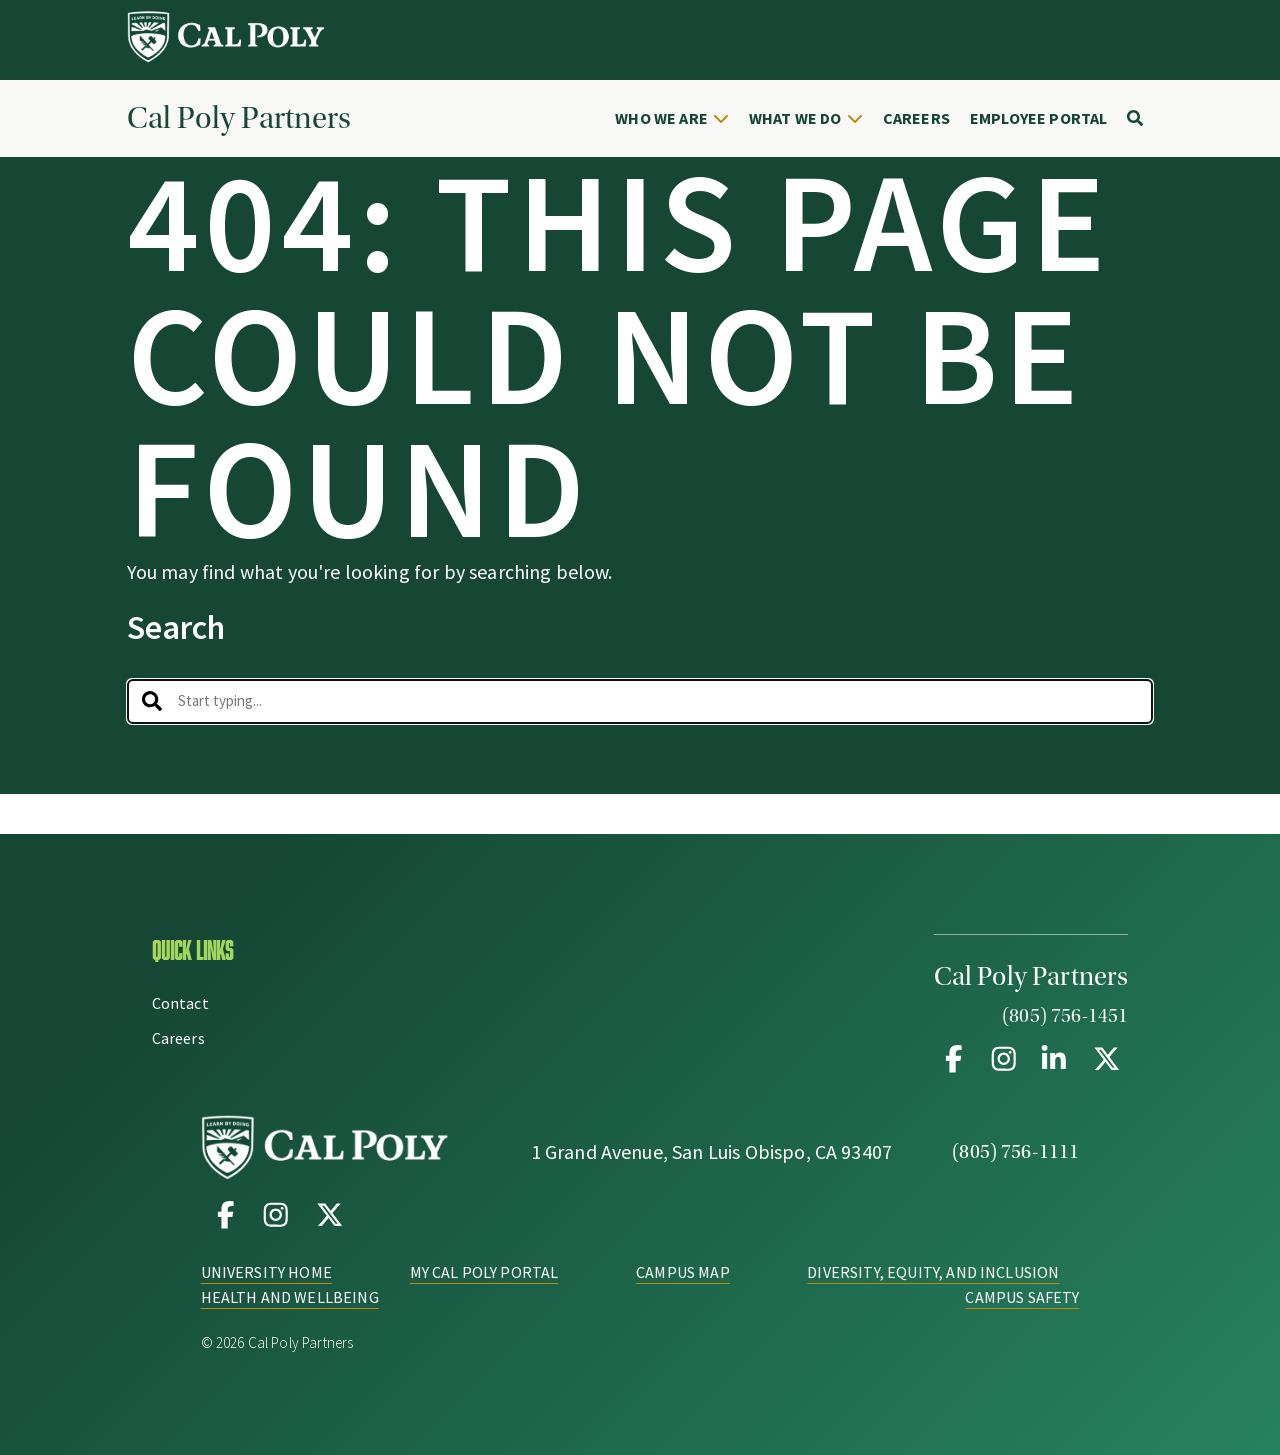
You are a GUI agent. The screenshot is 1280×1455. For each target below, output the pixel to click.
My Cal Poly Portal (484, 1272)
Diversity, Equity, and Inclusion (933, 1272)
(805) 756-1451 (1065, 1016)
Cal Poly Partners (239, 118)
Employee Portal (1038, 118)
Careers (916, 118)
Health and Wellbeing (290, 1297)
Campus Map (683, 1272)
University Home (266, 1272)
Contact (180, 1003)
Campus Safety (1022, 1297)
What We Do (795, 118)
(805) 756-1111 (1015, 1152)
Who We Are (661, 118)
